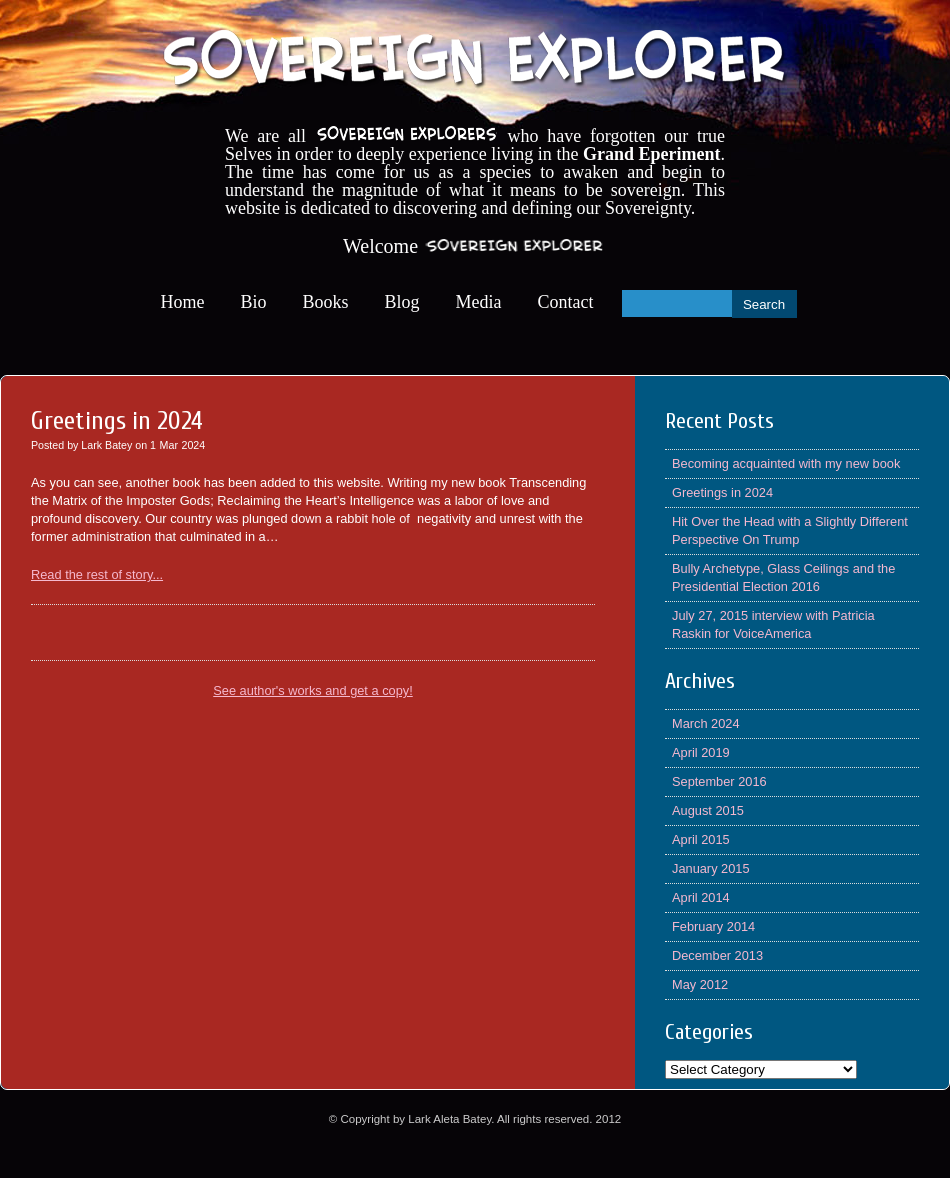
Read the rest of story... (97, 574)
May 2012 (700, 984)
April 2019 (701, 752)
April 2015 (701, 839)
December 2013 (717, 955)
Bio (254, 302)
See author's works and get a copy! (313, 690)
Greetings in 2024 (722, 492)
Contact (566, 302)
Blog (402, 302)
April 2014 (701, 897)
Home (183, 302)
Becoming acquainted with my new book (786, 463)
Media (479, 302)
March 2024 (706, 723)
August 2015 (708, 810)
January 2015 (711, 868)
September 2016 (719, 781)
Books (326, 302)
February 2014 (713, 926)
